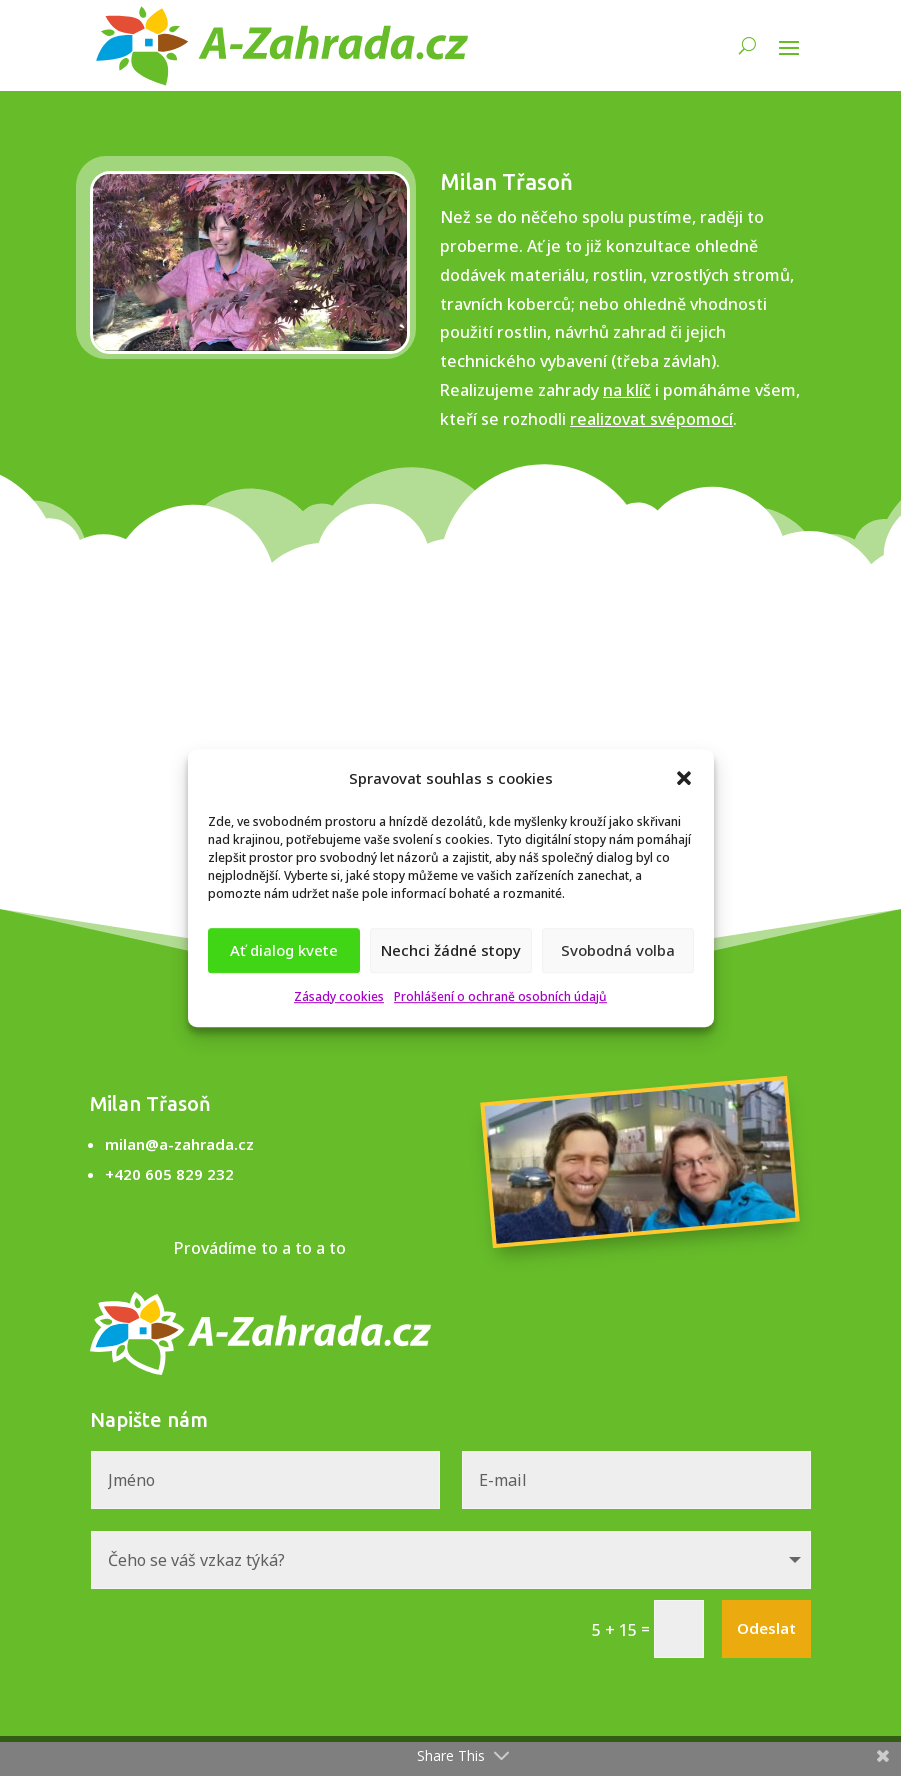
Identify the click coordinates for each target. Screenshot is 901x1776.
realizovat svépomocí (651, 419)
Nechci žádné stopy (451, 951)
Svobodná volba (618, 951)
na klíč (627, 390)
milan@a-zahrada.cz (179, 1144)
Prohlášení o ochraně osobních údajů (500, 996)
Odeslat (766, 1628)
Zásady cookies (339, 996)
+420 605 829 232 (169, 1174)
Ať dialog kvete (284, 951)
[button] (684, 779)
